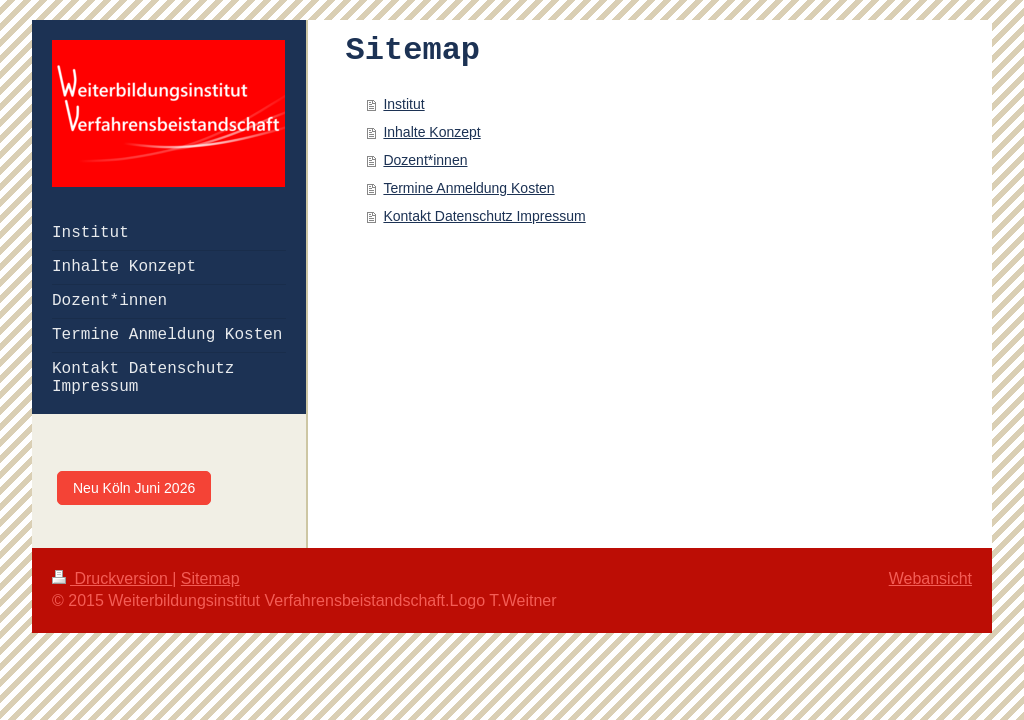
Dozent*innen (425, 160)
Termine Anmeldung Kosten (468, 188)
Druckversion (112, 578)
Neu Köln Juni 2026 (134, 488)
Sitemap (210, 578)
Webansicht (930, 578)
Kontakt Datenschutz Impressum (484, 216)
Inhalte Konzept (431, 132)
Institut (403, 104)
